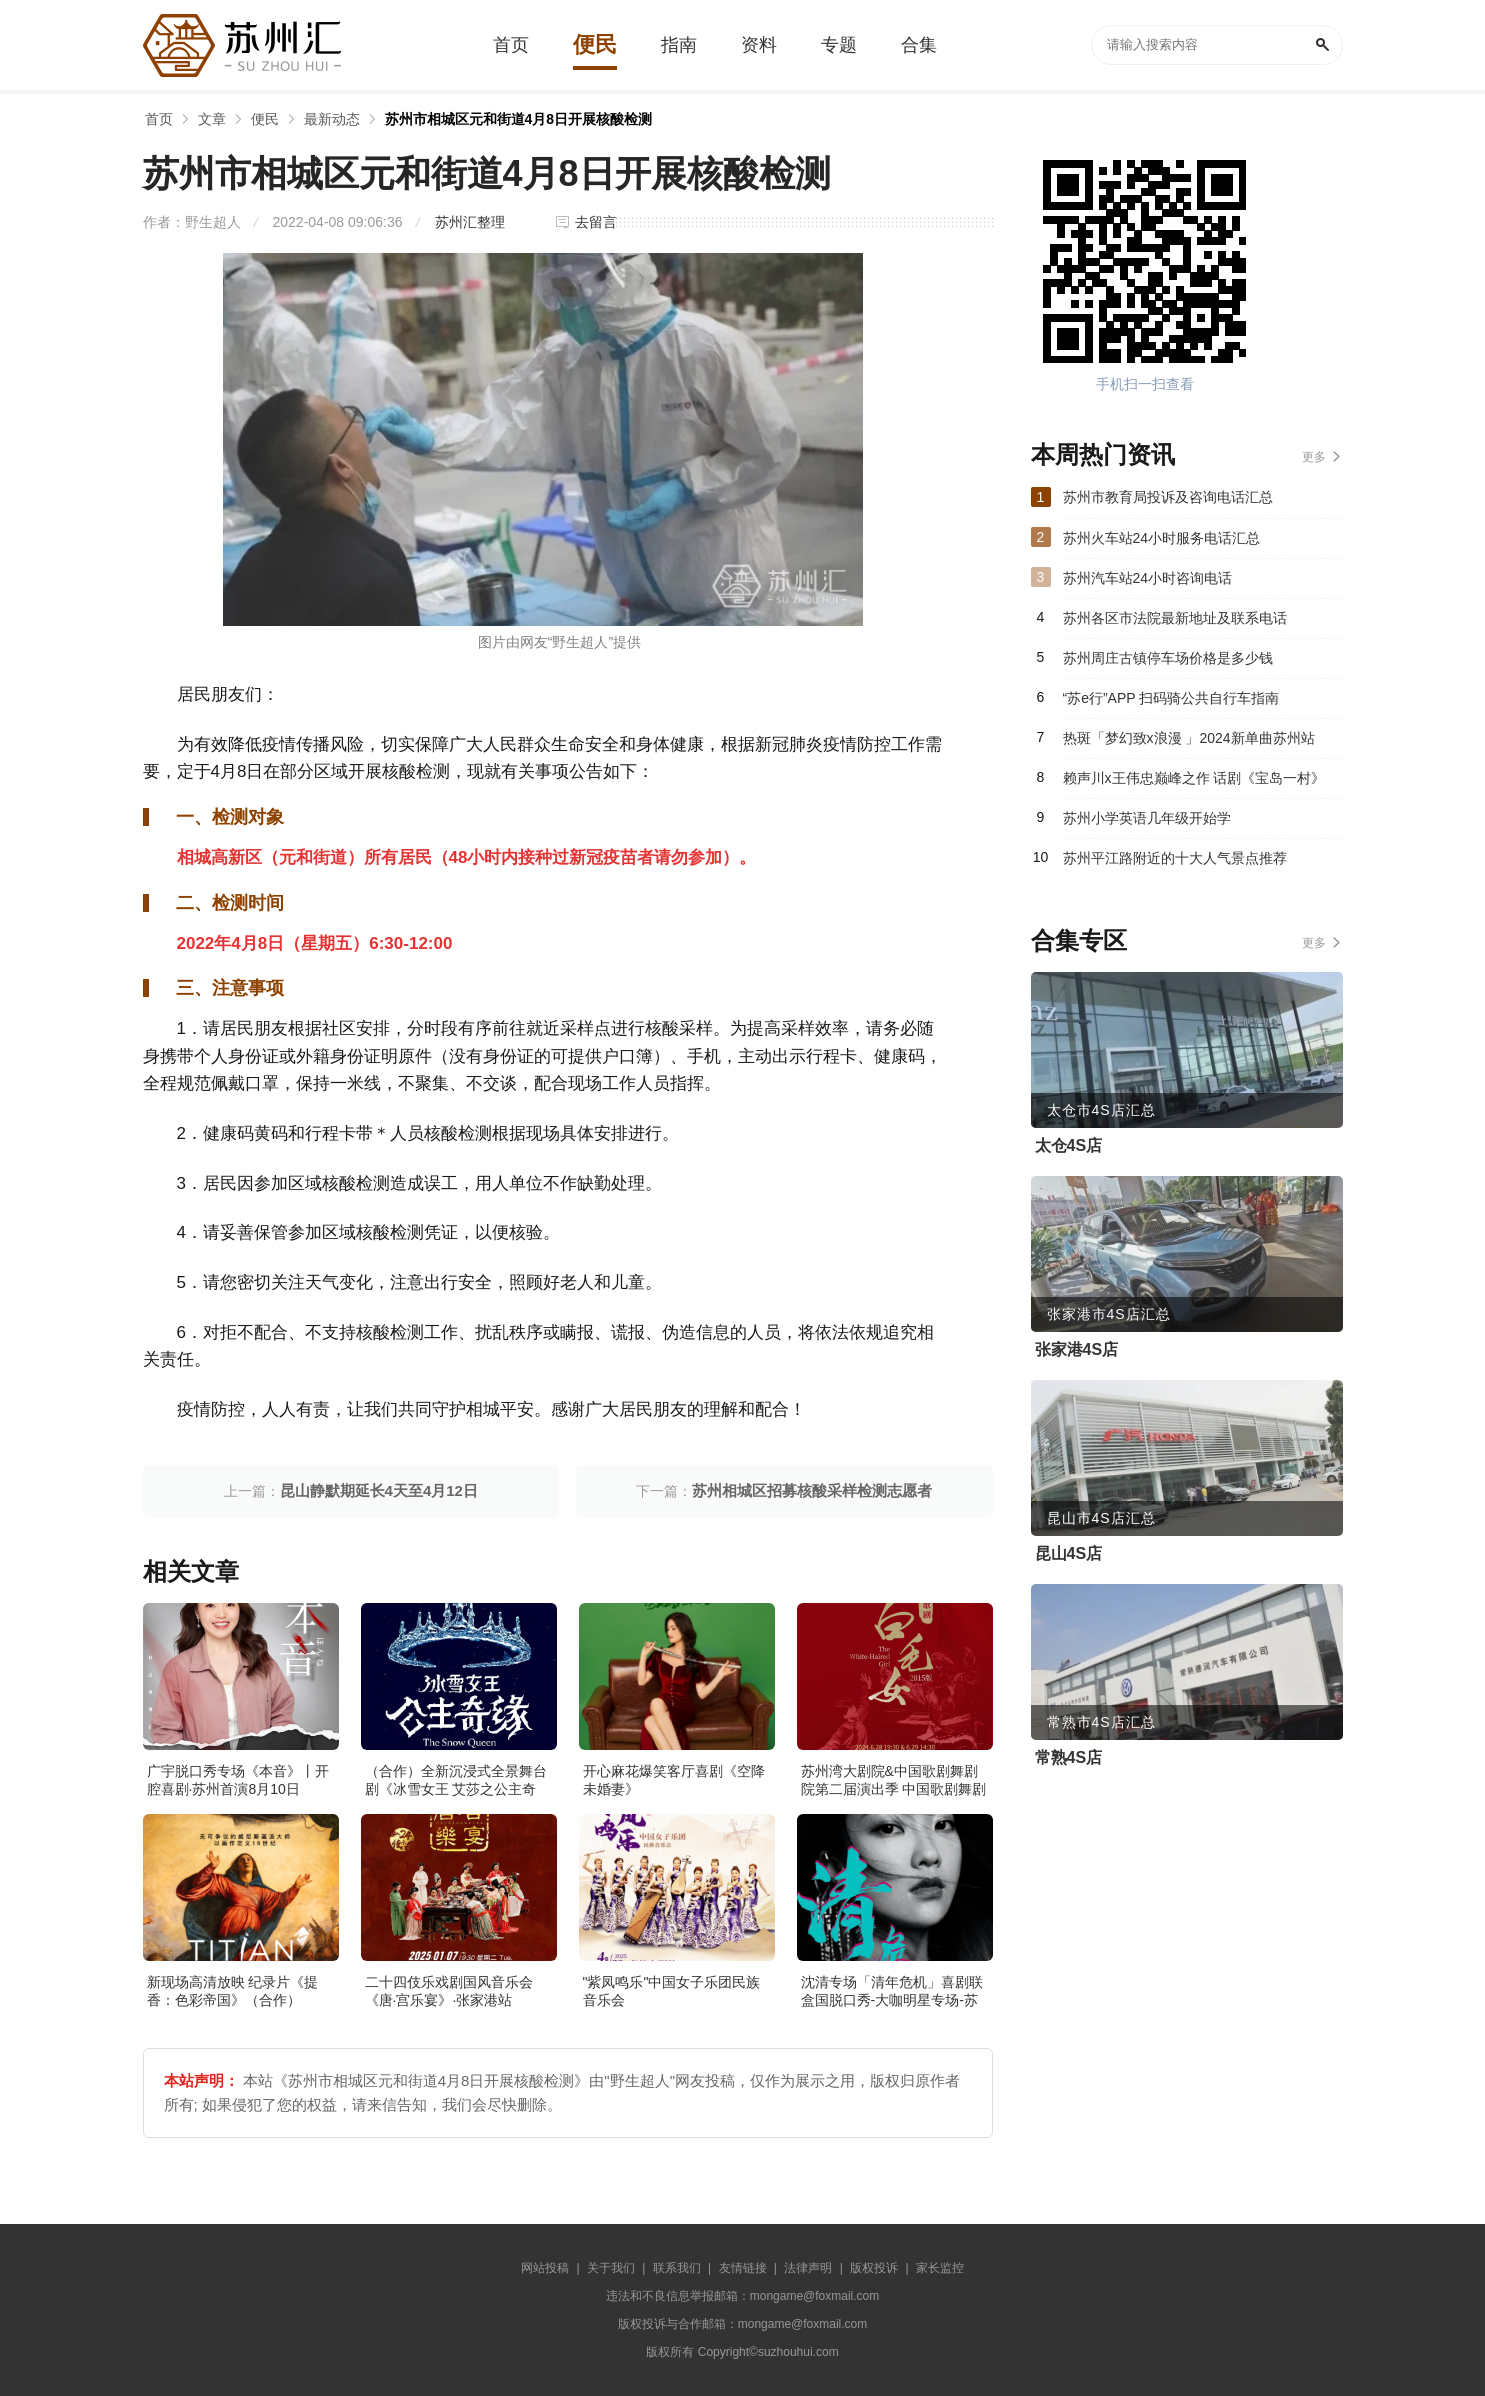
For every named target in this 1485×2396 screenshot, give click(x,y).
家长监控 (940, 2268)
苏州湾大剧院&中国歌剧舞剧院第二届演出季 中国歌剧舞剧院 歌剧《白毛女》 (894, 1789)
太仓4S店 (1069, 1145)
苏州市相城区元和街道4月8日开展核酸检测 (519, 119)
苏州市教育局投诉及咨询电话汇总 (1168, 497)
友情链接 (743, 2268)
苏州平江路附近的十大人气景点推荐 (1175, 858)
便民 (265, 119)
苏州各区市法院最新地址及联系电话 (1175, 618)
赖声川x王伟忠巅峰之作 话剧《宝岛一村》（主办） (1194, 784)
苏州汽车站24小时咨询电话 (1148, 578)
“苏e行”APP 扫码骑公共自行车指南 (1171, 698)
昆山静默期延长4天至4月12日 (379, 1490)
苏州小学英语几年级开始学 (1147, 818)
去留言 (596, 222)
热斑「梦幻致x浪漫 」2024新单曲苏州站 (1189, 738)
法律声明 (808, 2268)
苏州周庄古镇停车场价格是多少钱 (1168, 658)
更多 (1314, 457)
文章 (212, 119)
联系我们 (677, 2268)
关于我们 (611, 2268)
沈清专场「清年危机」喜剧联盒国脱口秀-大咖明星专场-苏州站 (892, 2000)
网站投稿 (545, 2268)
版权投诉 (874, 2268)
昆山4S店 (1069, 1553)
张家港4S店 (1077, 1349)
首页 (159, 119)
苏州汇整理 (470, 222)
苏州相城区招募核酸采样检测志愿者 (812, 1490)
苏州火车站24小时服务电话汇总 (1162, 538)
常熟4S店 (1069, 1757)
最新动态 (332, 119)
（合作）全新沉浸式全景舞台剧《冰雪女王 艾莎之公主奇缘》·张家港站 (456, 1789)
